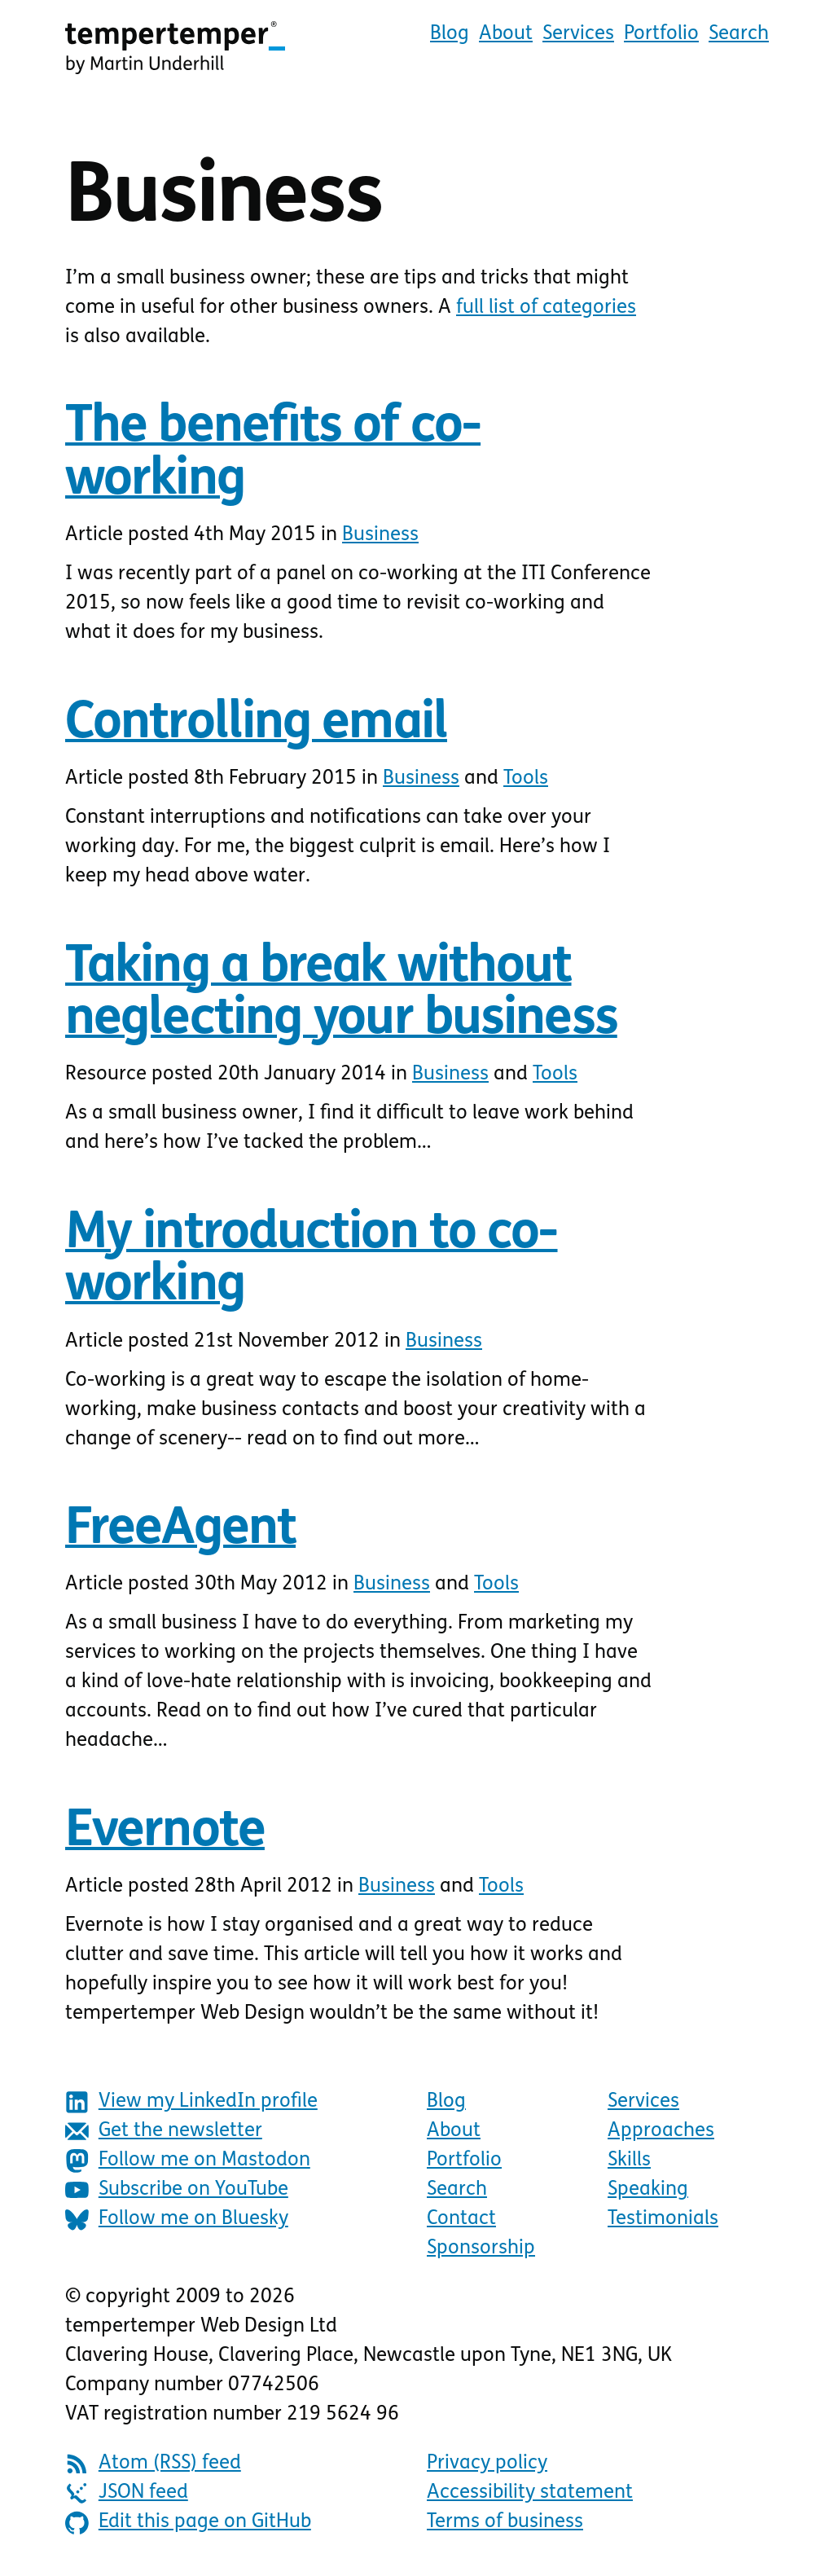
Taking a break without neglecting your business (341, 994)
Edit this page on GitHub (188, 2522)
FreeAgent (180, 1530)
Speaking (648, 2190)
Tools (525, 779)
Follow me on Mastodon (187, 2161)
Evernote (165, 1832)
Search (739, 34)
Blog (449, 34)
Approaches (661, 2131)
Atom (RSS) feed (153, 2464)
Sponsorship (481, 2248)
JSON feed (126, 2493)
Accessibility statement (530, 2493)
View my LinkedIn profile (191, 2102)
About (506, 34)
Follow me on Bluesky (176, 2219)
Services (578, 34)
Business (380, 535)
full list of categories (546, 308)
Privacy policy (487, 2463)
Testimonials (663, 2219)
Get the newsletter (163, 2131)
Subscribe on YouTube (176, 2190)
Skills (629, 2160)
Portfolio (661, 34)
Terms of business (505, 2522)
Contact (461, 2219)
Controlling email (256, 724)
